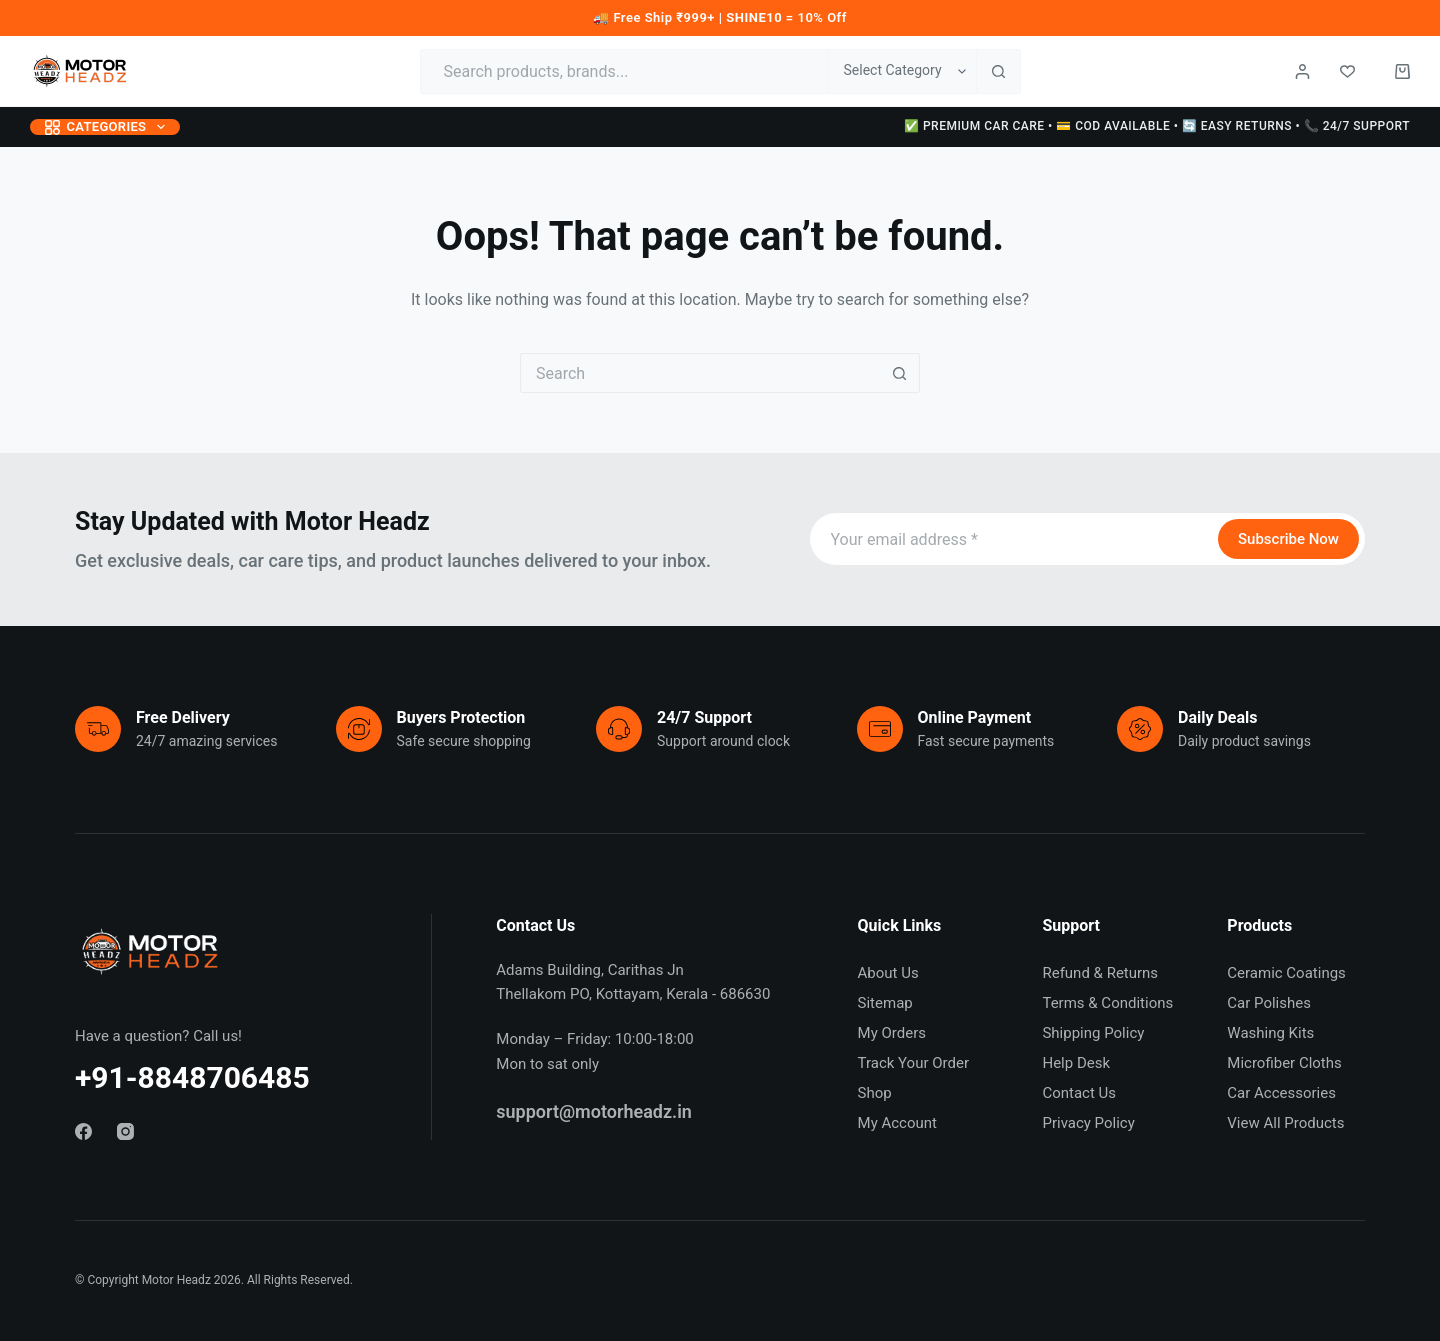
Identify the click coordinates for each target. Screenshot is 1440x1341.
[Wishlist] (1347, 71)
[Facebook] (83, 1131)
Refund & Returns (1100, 973)
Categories (109, 127)
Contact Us (1079, 1093)
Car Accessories (1281, 1093)
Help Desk (1076, 1063)
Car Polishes (1269, 1003)
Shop (875, 1093)
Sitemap (885, 1003)
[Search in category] (902, 71)
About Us (888, 973)
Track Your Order (913, 1063)
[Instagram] (125, 1131)
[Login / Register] (1302, 71)
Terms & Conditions (1107, 1003)
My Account (897, 1123)
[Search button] (998, 71)
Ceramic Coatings (1286, 973)
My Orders (892, 1033)
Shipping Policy (1093, 1033)
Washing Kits (1270, 1033)
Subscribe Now (1288, 539)
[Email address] (1012, 539)
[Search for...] (624, 71)
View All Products (1285, 1123)
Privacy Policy (1088, 1123)
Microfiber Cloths (1284, 1063)
